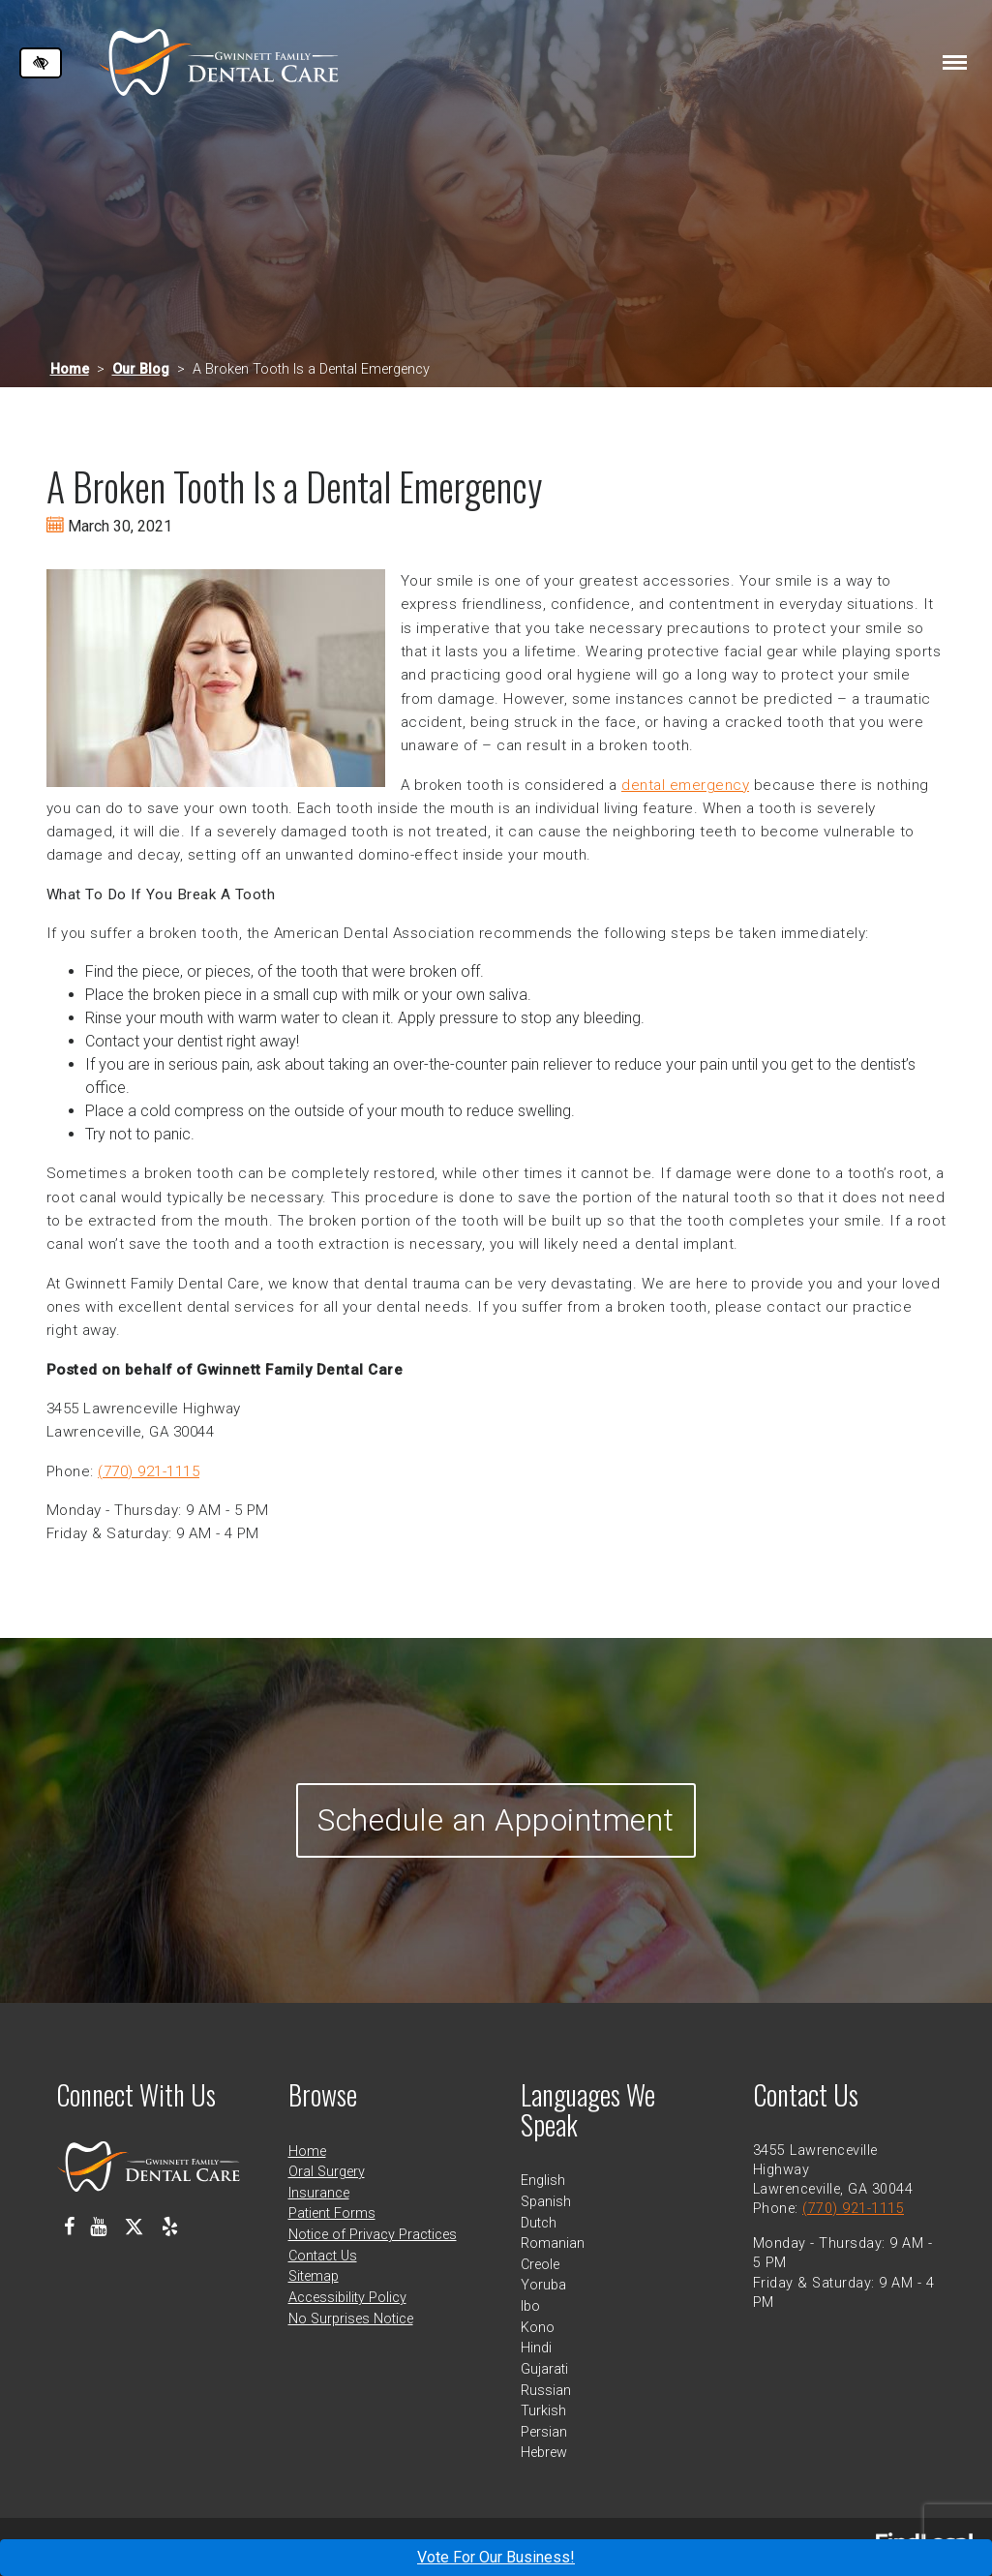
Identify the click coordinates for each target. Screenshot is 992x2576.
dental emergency (685, 785)
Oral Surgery (326, 2172)
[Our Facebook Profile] (69, 2226)
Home (69, 369)
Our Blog (140, 369)
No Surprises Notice (350, 2319)
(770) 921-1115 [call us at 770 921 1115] (148, 1471)
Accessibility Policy (347, 2297)
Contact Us (322, 2256)
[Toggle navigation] (955, 62)
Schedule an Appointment (496, 1820)
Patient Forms (332, 2213)
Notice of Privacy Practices (372, 2235)
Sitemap (313, 2276)
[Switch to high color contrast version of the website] (40, 62)
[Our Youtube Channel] (98, 2226)
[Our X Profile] (134, 2226)
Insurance (318, 2193)
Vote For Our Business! (496, 2557)
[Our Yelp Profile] (170, 2226)
